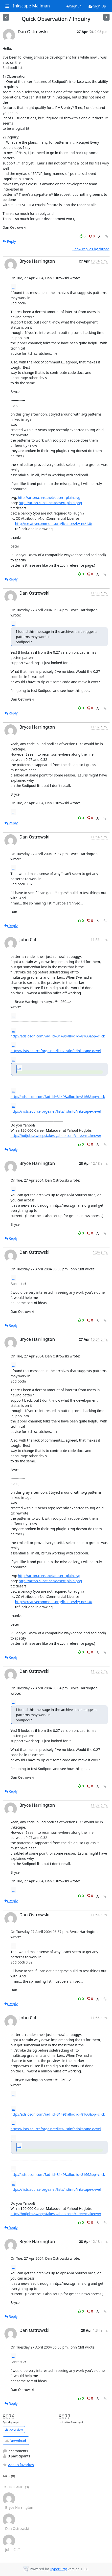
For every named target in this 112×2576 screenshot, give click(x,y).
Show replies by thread (90, 249)
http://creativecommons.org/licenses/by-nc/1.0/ (53, 523)
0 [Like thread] (83, 236)
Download (15, 2440)
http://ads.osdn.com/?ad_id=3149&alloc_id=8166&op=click (58, 1036)
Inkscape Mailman (31, 6)
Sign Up (97, 6)
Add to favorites (18, 2464)
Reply (9, 241)
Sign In (74, 6)
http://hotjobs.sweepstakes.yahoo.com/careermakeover (56, 1135)
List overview (14, 2429)
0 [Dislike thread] (92, 236)
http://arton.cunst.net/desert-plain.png (50, 502)
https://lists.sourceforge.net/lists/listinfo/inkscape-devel (56, 1050)
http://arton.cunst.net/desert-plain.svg (49, 497)
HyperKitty (58, 2569)
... (14, 287)
